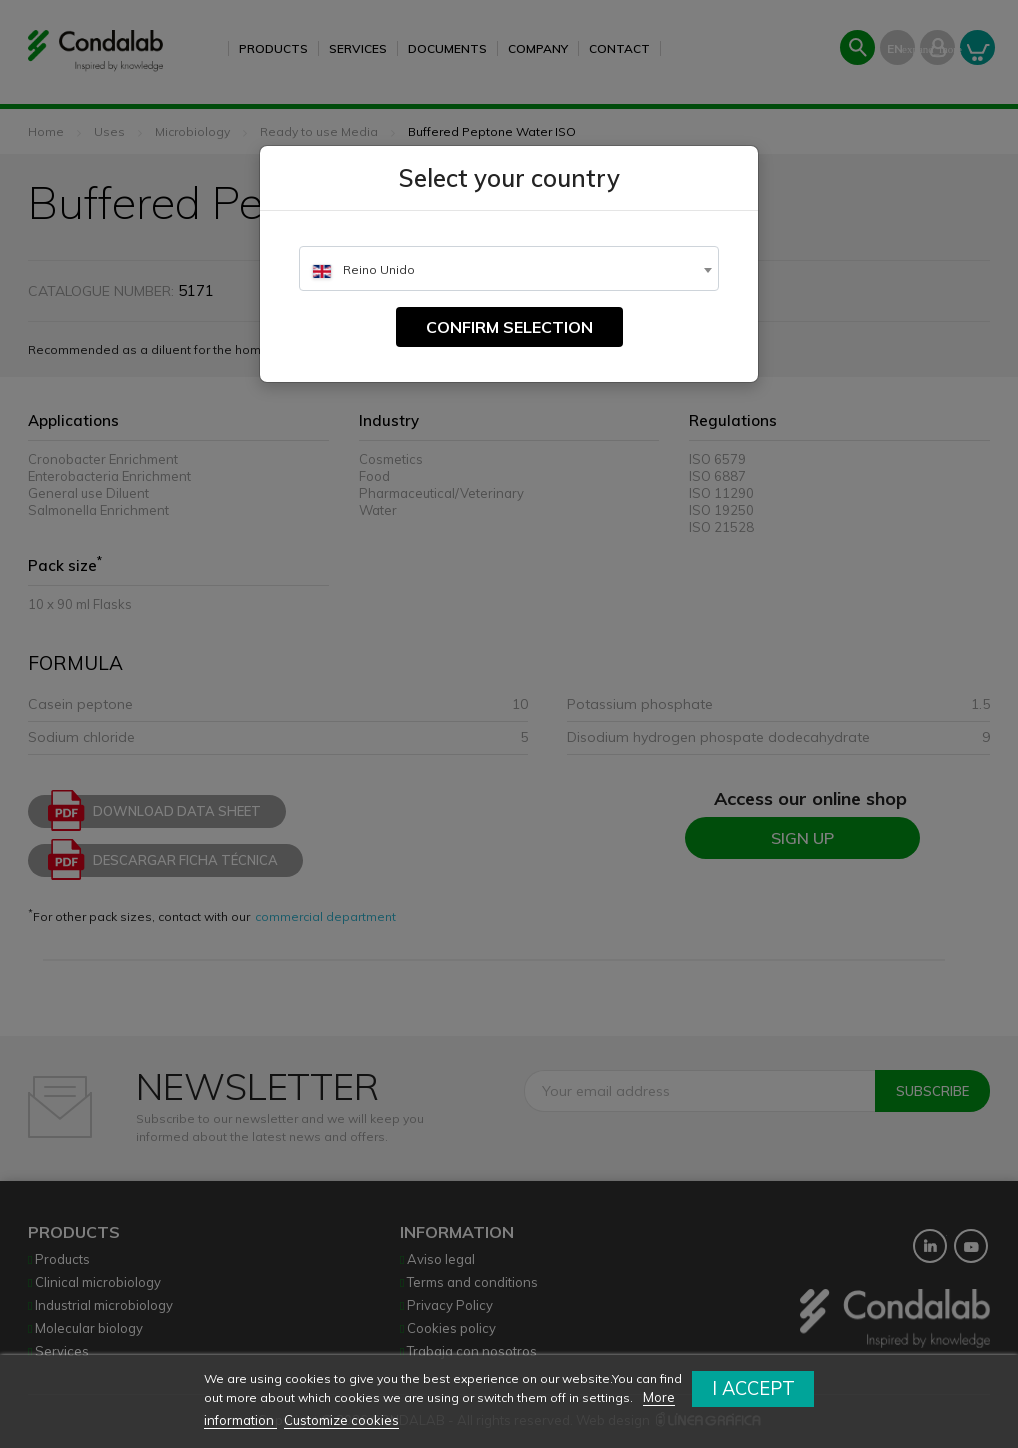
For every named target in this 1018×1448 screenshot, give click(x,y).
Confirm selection (509, 327)
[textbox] (509, 269)
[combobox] (509, 268)
